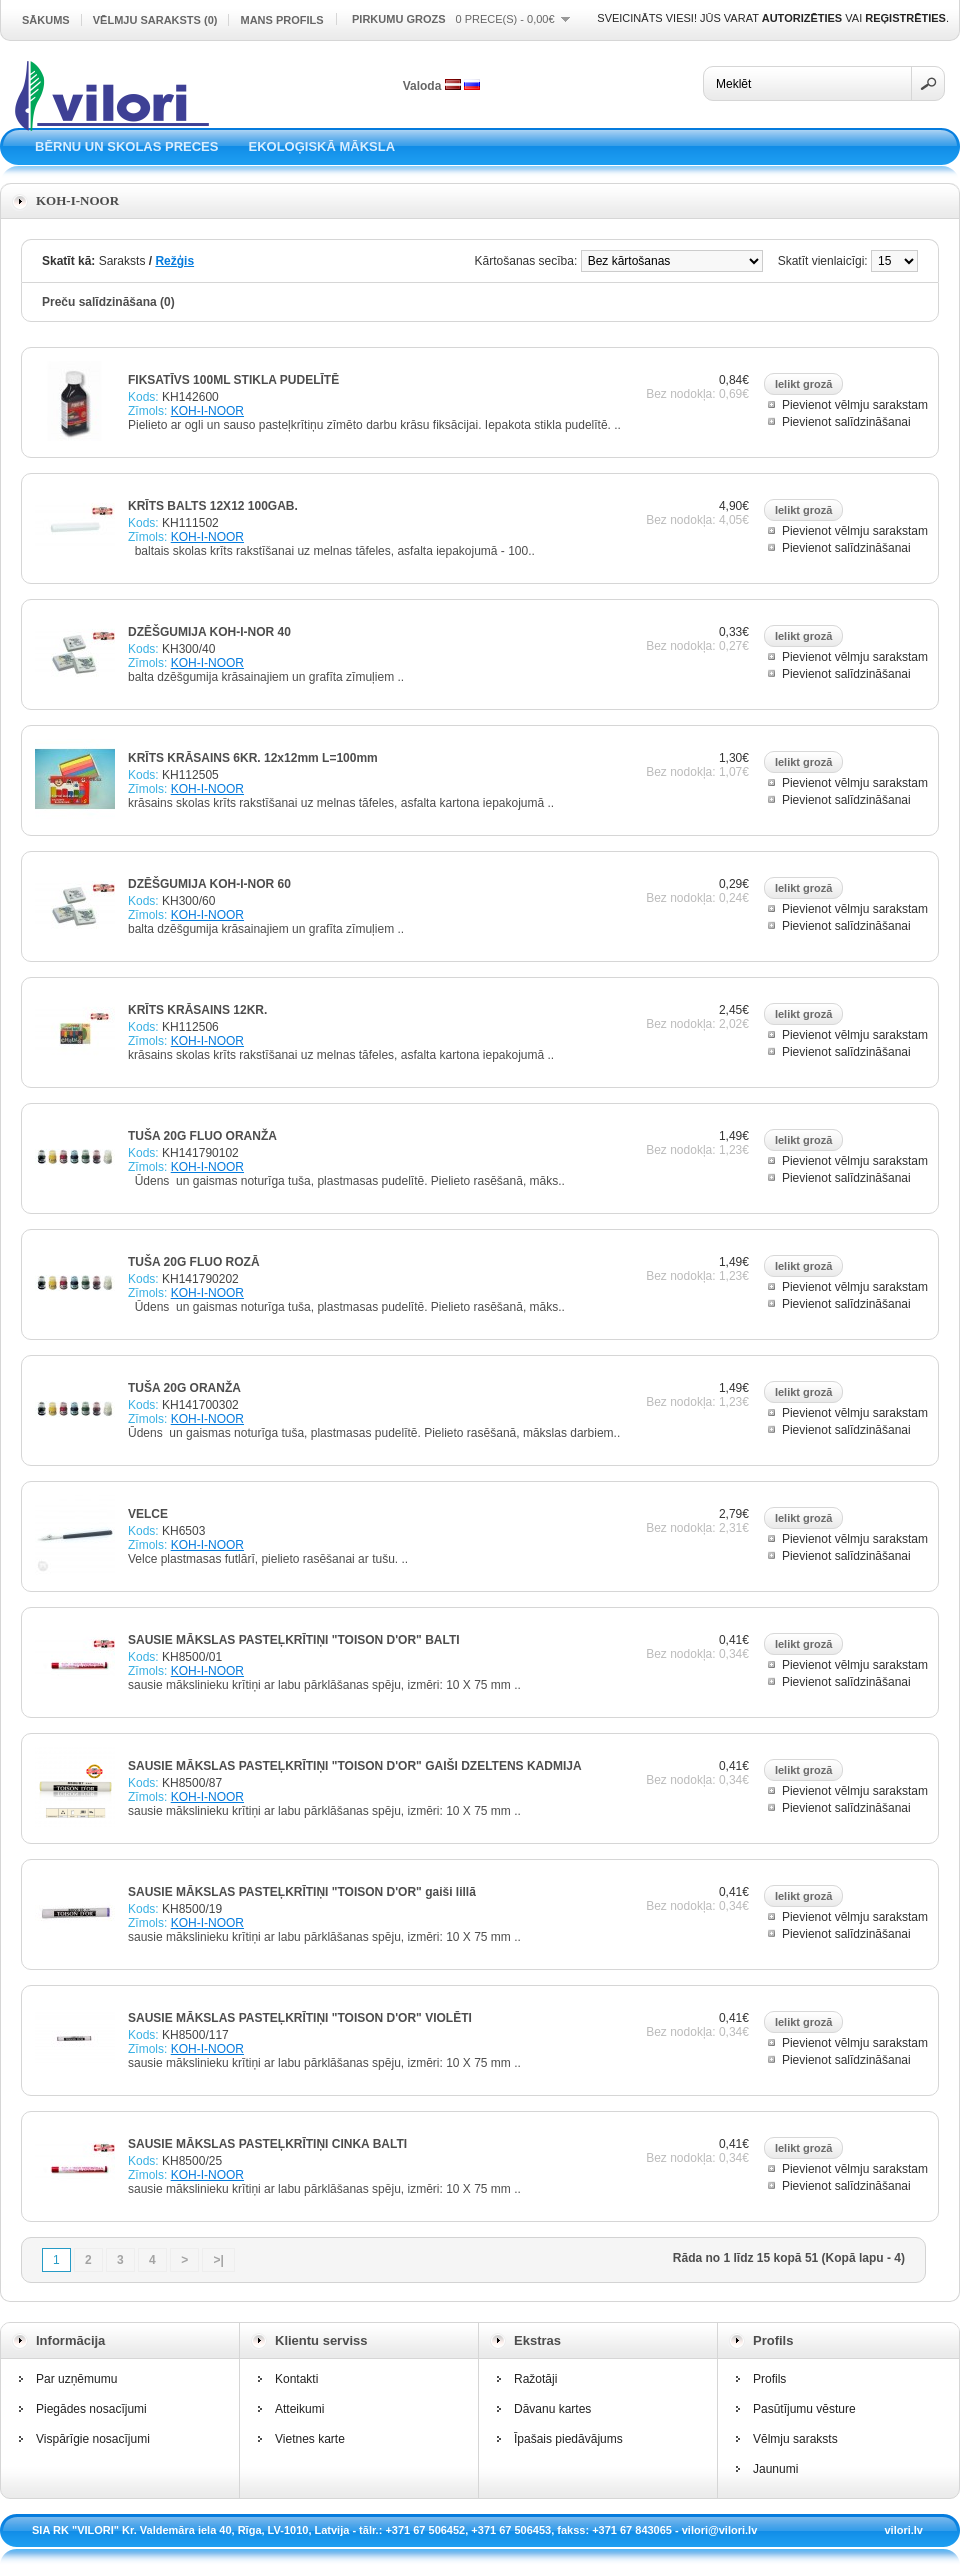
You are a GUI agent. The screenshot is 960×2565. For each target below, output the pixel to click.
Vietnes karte (310, 2439)
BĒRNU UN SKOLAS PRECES (126, 146)
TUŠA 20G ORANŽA (184, 1388)
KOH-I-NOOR (207, 411)
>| (218, 2260)
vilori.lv (903, 2530)
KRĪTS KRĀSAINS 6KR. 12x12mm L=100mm (253, 758)
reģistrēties (905, 18)
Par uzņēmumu (76, 2379)
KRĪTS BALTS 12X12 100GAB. (213, 506)
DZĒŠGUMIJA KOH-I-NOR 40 (209, 632)
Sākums (46, 20)
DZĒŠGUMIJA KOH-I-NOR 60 (209, 884)
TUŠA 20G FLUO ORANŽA (202, 1136)
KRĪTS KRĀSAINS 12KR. (197, 1010)
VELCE (148, 1514)
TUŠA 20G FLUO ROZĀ (194, 1262)
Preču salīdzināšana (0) (108, 302)
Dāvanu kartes (552, 2409)
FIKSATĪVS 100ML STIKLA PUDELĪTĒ (233, 380)
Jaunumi (775, 2469)
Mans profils (281, 20)
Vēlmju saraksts (795, 2439)
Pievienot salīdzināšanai (846, 422)
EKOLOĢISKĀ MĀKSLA (321, 146)
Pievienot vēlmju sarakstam (855, 405)
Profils (769, 2379)
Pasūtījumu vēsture (804, 2409)
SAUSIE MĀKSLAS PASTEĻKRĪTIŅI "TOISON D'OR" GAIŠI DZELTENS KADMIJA (355, 1766)
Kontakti (296, 2379)
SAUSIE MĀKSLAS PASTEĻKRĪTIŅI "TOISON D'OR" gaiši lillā (302, 1892)
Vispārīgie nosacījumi (93, 2439)
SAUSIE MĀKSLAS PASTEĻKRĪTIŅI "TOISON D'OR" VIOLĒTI (300, 2018)
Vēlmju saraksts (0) (155, 20)
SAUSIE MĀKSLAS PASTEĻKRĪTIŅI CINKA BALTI (267, 2144)
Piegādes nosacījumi (91, 2409)
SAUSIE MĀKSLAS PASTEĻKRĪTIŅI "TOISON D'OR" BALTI (294, 1640)
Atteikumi (299, 2409)
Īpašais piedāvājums (568, 2439)
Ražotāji (535, 2379)
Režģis (174, 261)
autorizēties (802, 18)
